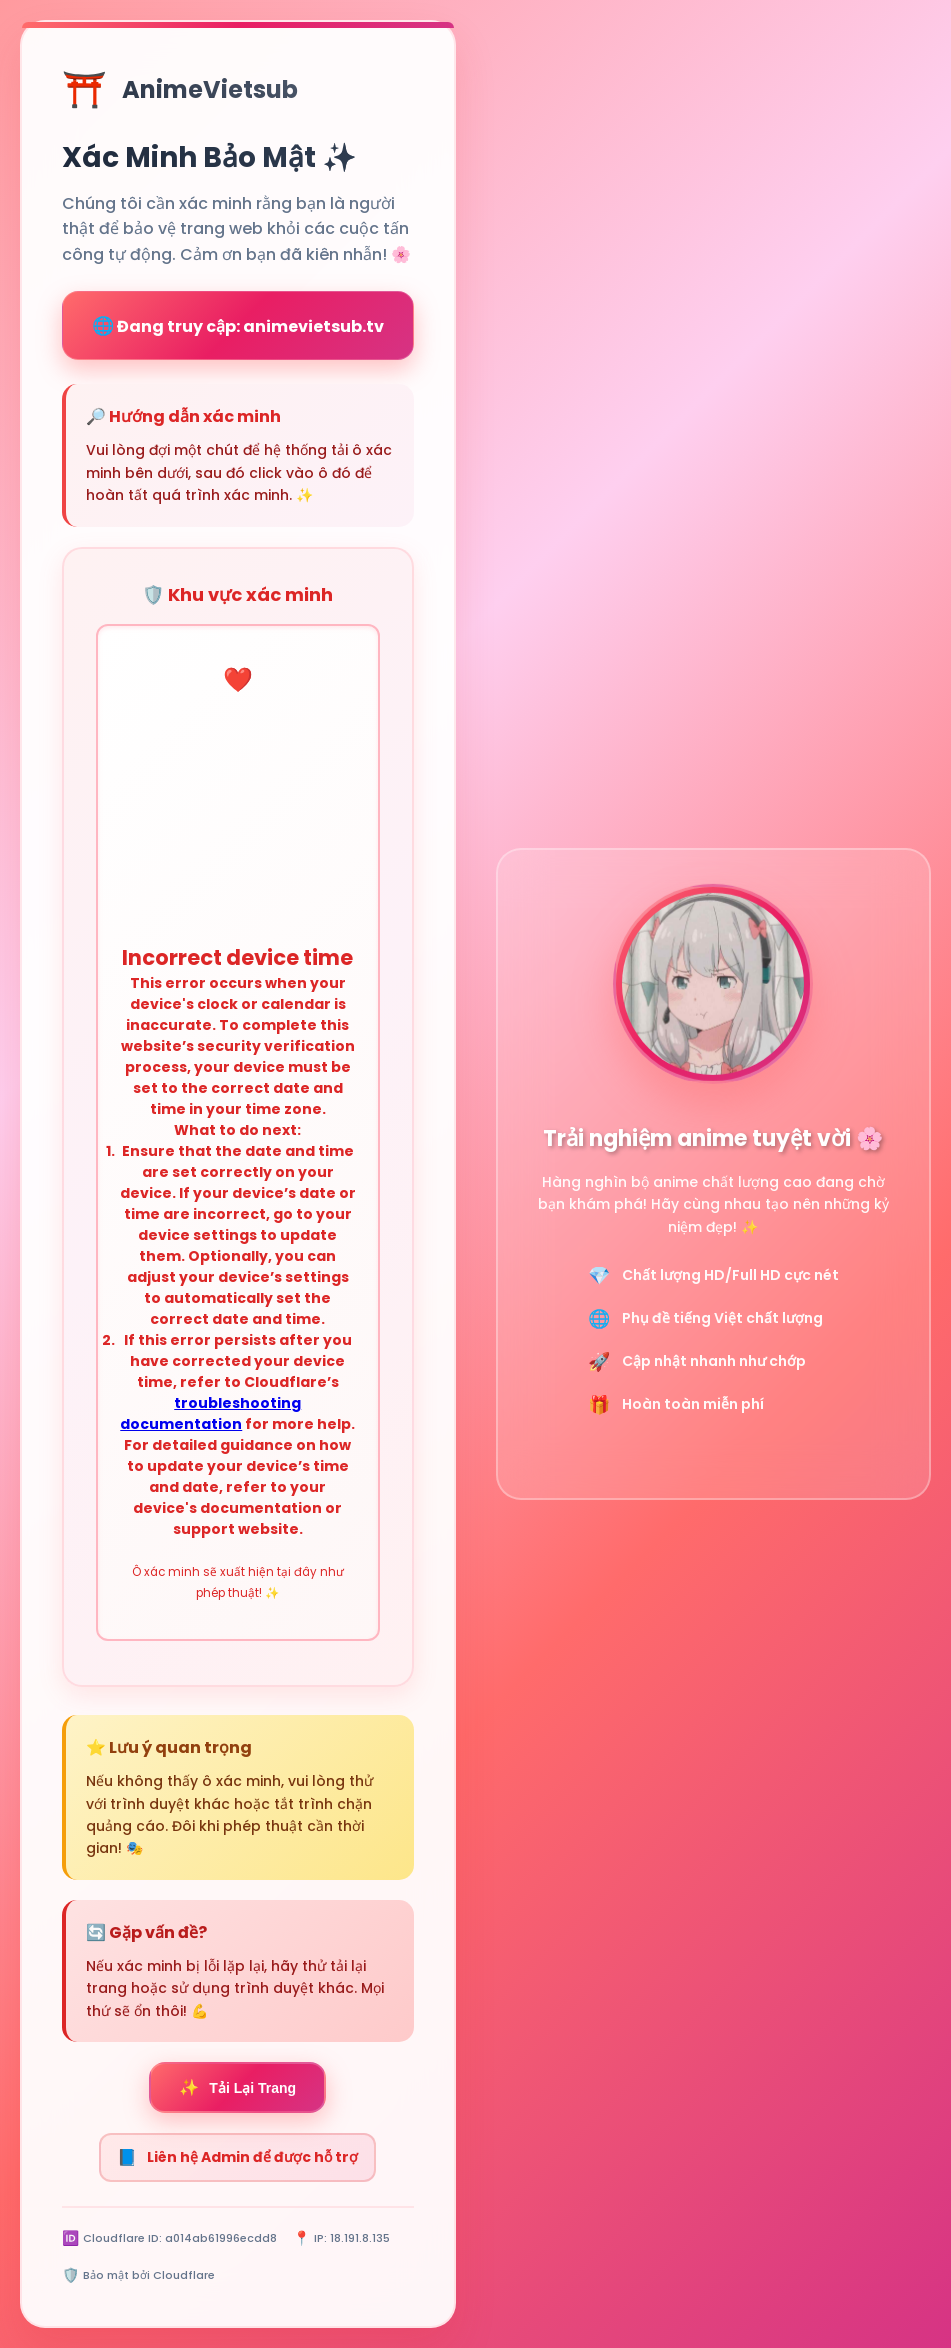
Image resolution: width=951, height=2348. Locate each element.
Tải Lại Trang (237, 2087)
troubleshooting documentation (210, 1413)
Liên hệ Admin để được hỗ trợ (237, 2157)
